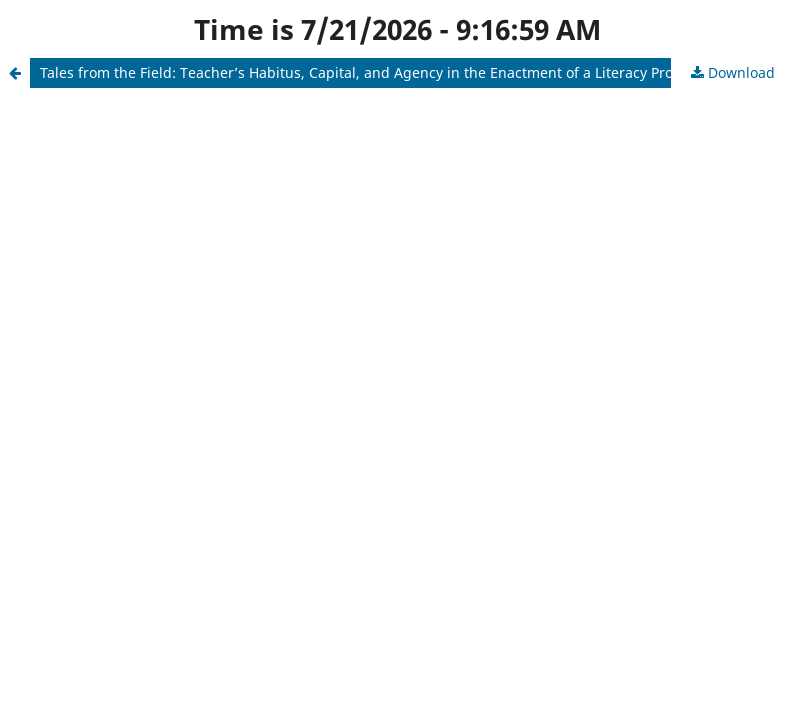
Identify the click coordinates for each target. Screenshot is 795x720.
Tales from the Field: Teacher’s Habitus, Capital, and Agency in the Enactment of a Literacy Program (374, 72)
